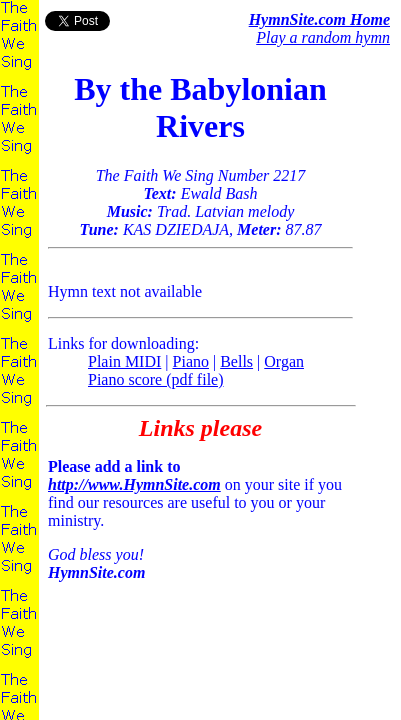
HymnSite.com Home (319, 19)
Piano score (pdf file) (156, 379)
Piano (191, 361)
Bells (236, 361)
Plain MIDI (124, 361)
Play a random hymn (323, 37)
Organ (284, 361)
